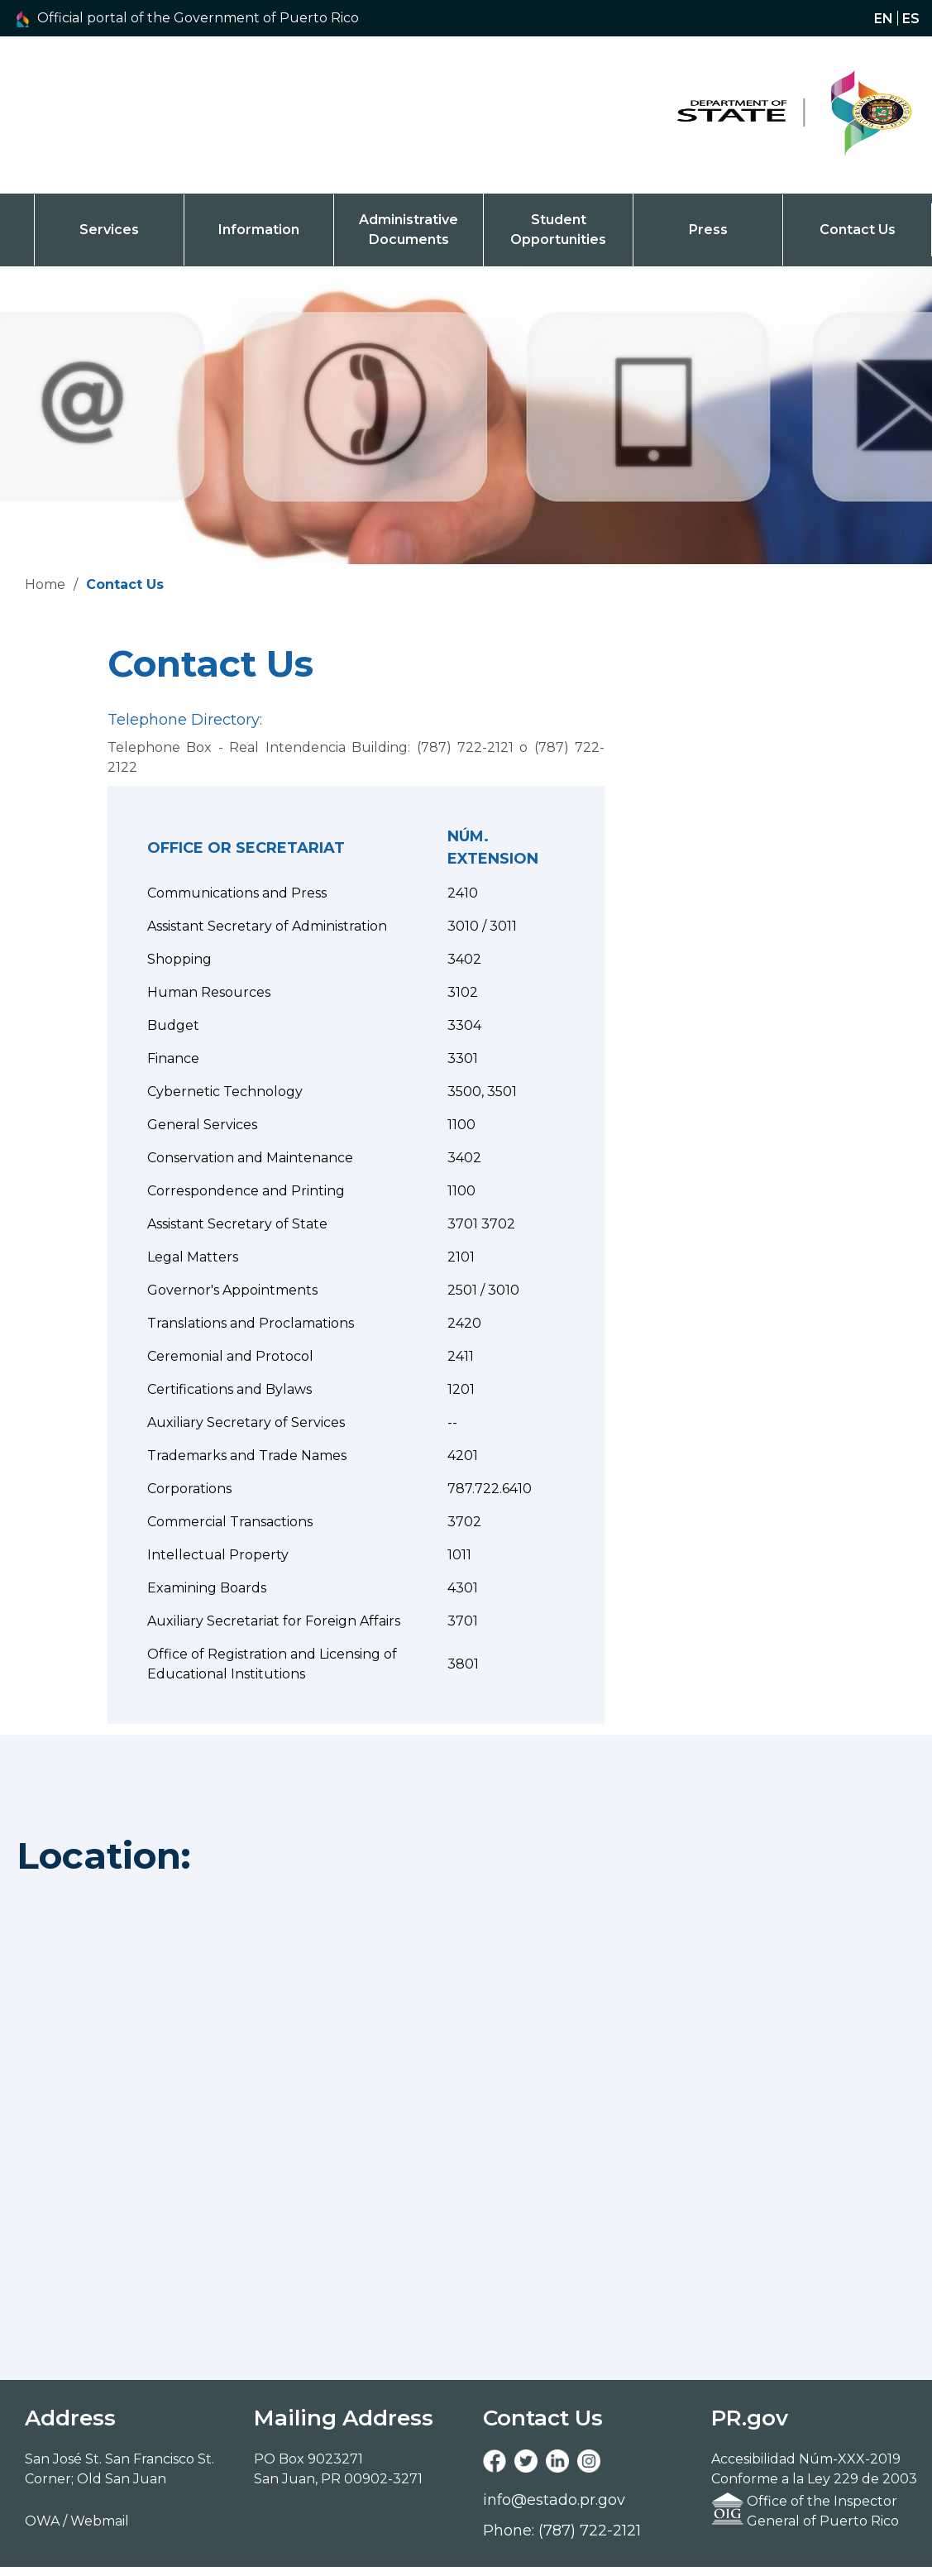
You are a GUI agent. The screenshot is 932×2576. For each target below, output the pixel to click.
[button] (212, 18)
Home (45, 584)
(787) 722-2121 (465, 747)
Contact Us (858, 229)
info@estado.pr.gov (554, 2500)
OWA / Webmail (77, 2521)
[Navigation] (768, 115)
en (883, 18)
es (911, 18)
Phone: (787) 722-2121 (562, 2530)
